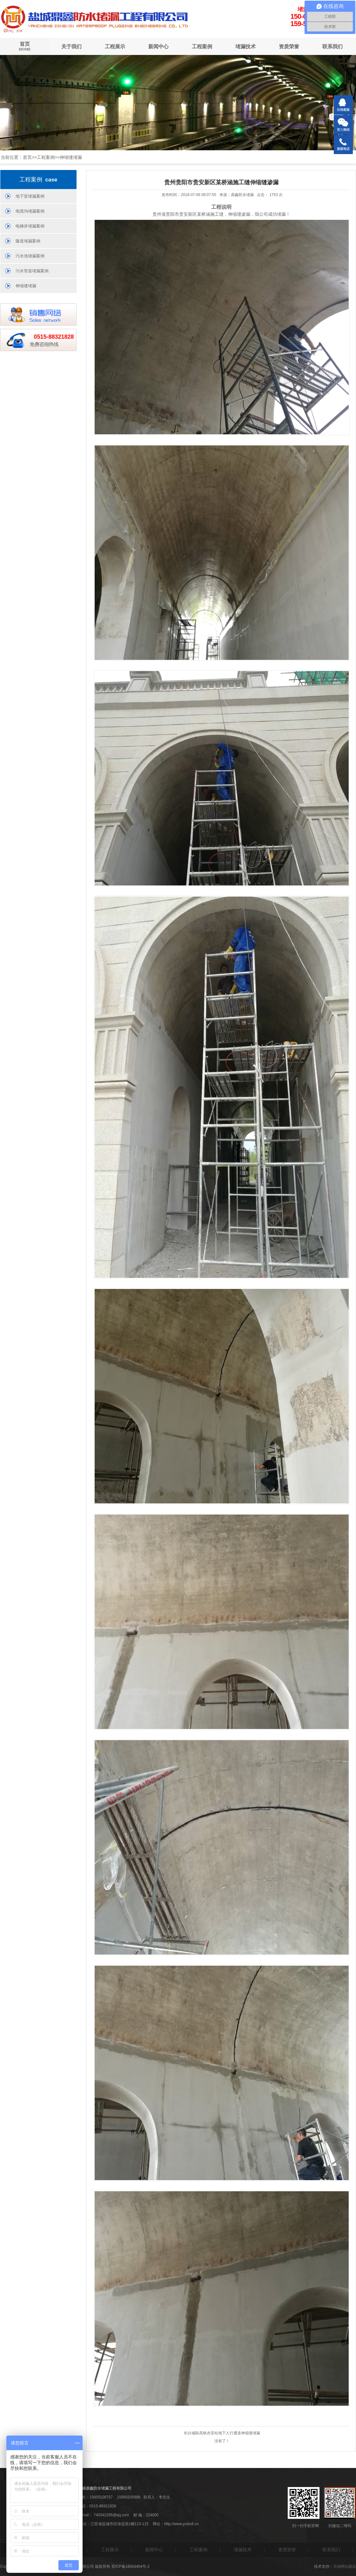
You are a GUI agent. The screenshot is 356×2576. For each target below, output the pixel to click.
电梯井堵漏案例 (30, 226)
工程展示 (115, 46)
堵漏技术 (245, 46)
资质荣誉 (289, 46)
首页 (25, 46)
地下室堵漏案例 (30, 196)
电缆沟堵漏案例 (30, 211)
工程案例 (202, 46)
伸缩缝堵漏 (71, 157)
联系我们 (332, 46)
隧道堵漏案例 (28, 241)
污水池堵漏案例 (30, 256)
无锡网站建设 (344, 2566)
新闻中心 (158, 46)
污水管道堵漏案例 (32, 270)
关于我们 (71, 46)
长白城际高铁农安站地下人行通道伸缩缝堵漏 (222, 2433)
